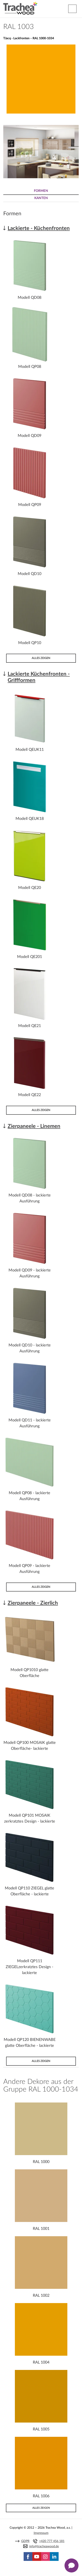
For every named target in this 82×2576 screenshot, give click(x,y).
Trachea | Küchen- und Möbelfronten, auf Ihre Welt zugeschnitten (20, 8)
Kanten (41, 198)
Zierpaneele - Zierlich (33, 1603)
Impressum (41, 2533)
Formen (41, 190)
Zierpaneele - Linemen (34, 1126)
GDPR (25, 2541)
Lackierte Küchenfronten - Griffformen (39, 677)
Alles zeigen (41, 658)
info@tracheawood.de (44, 2546)
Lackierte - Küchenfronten (39, 228)
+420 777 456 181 (52, 2541)
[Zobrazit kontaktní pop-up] (72, 2565)
